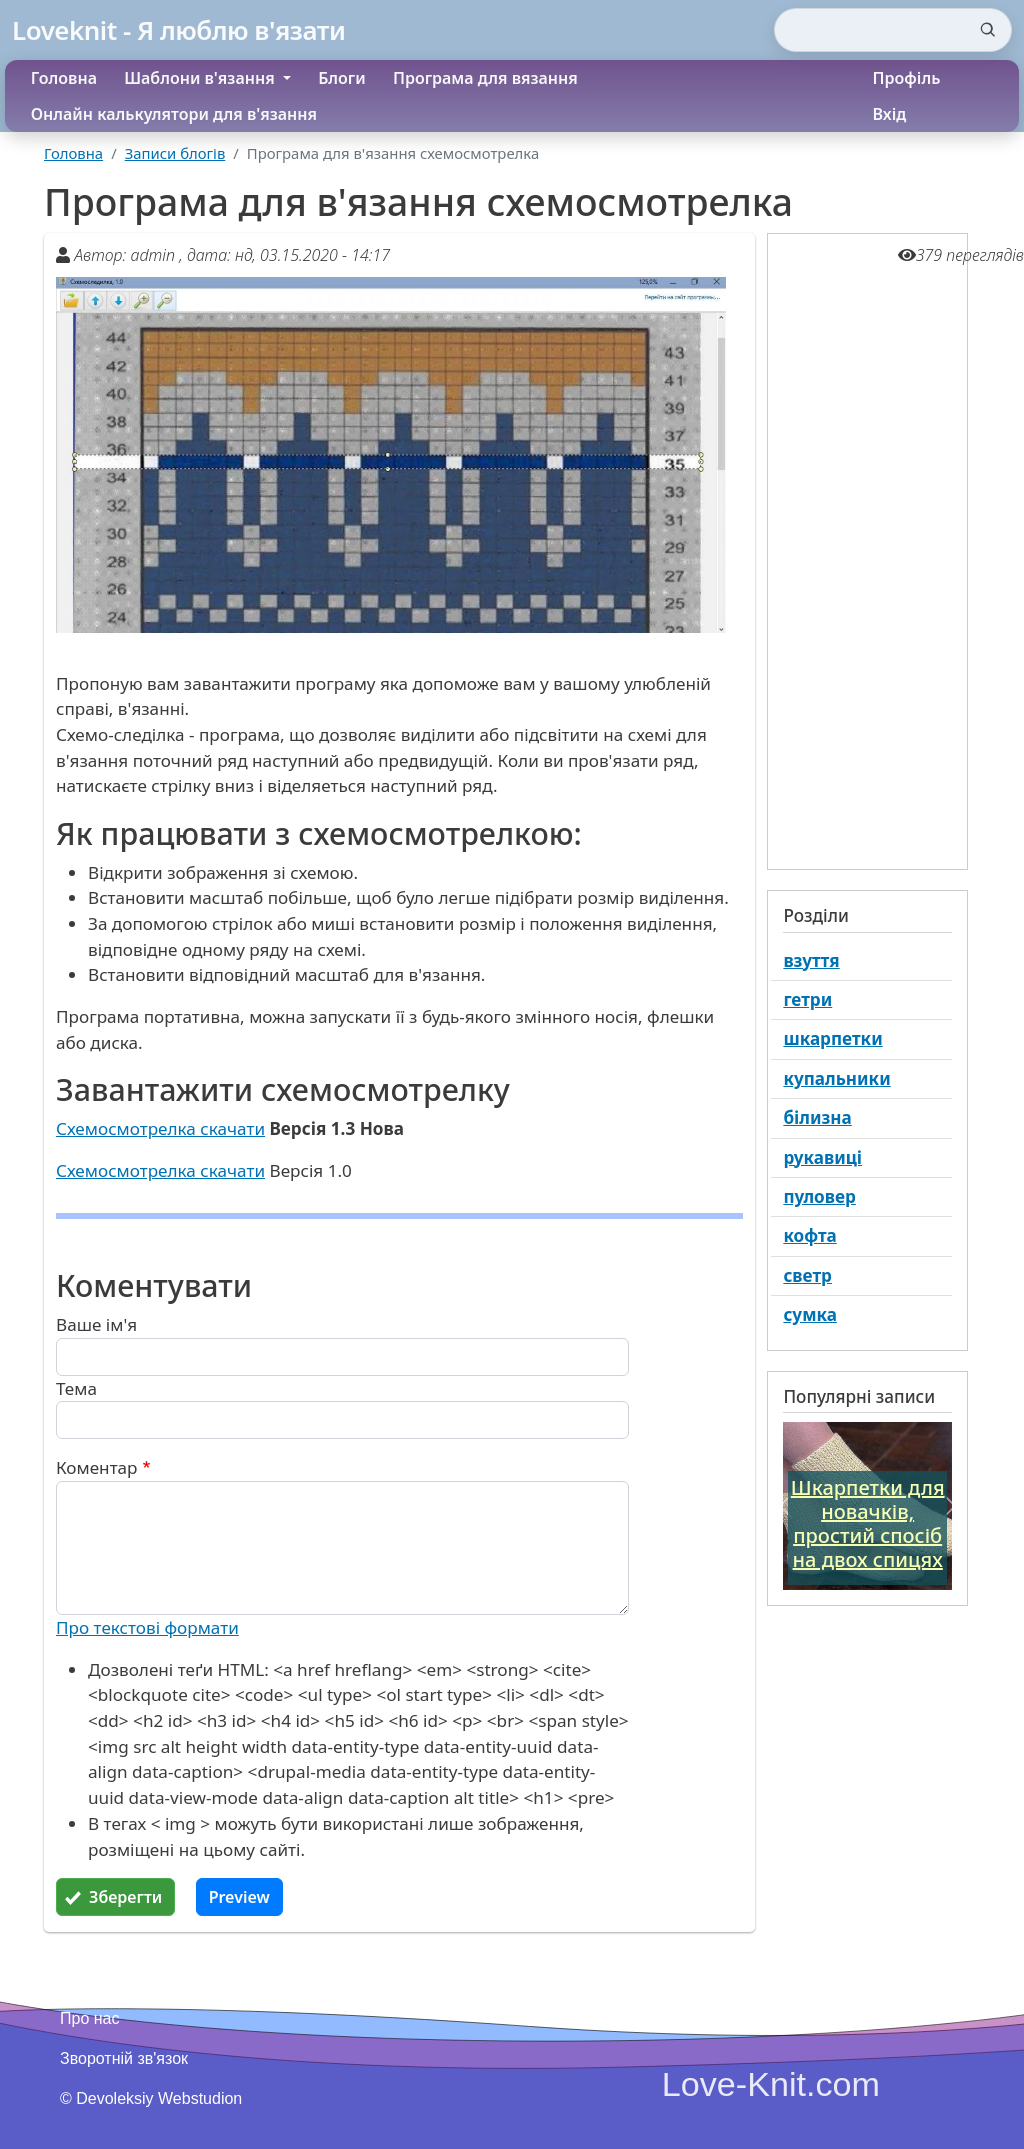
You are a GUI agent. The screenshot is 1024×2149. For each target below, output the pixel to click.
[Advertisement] (867, 549)
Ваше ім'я (96, 1324)
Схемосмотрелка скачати (160, 1128)
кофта (809, 1235)
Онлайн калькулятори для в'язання (174, 114)
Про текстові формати (147, 1627)
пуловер (819, 1196)
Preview (239, 1897)
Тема (76, 1388)
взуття (811, 960)
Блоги (342, 78)
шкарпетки (832, 1038)
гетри (807, 999)
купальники (836, 1078)
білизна (817, 1117)
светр (807, 1275)
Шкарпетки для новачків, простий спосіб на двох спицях (868, 1523)
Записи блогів (175, 153)
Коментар (97, 1467)
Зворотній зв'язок (124, 2058)
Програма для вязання (485, 78)
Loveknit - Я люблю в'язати (178, 29)
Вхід (890, 114)
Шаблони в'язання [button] (201, 78)
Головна (64, 78)
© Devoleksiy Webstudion (151, 2098)
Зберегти (125, 1897)
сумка (810, 1314)
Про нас (89, 2018)
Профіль (907, 78)
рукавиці (822, 1157)
